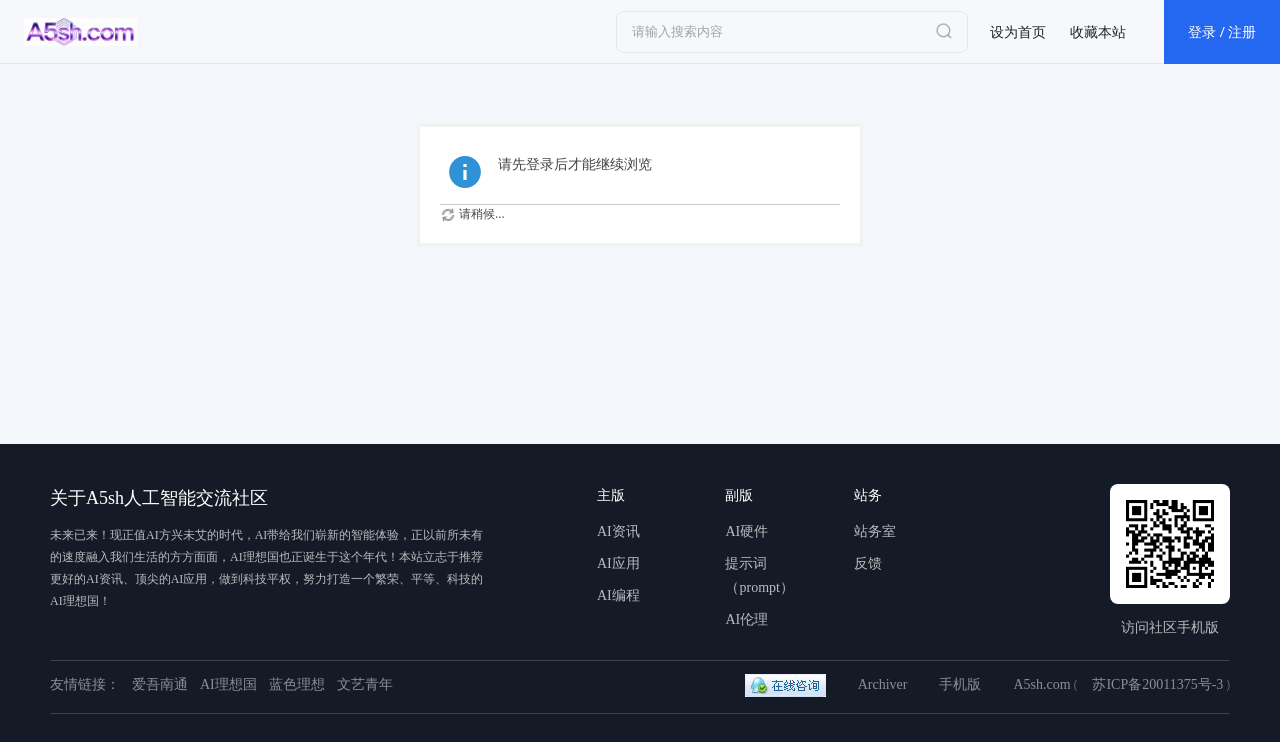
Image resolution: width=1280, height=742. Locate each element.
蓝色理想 (297, 684)
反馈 (868, 563)
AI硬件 (746, 531)
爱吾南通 (160, 684)
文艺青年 (365, 684)
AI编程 (618, 595)
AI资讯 (618, 531)
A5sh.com (1041, 684)
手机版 (960, 684)
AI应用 (618, 563)
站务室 (875, 531)
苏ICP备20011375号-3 (1157, 684)
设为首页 (1018, 31)
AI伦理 (746, 619)
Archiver (883, 684)
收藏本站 (1098, 31)
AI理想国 (228, 684)
